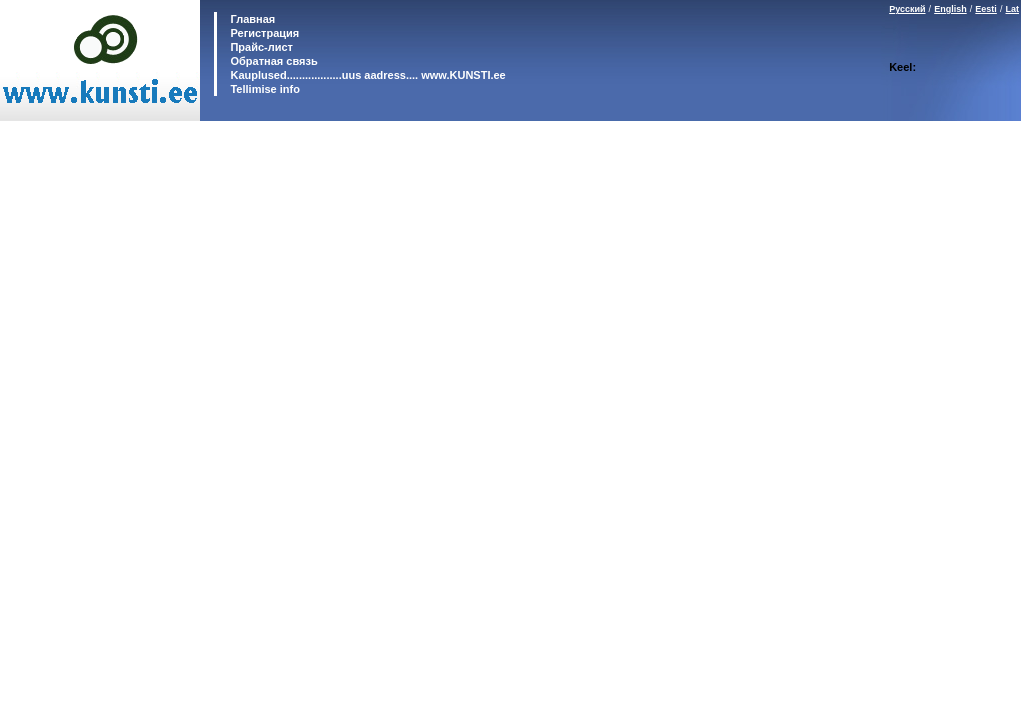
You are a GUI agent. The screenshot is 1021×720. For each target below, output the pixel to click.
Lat (1013, 9)
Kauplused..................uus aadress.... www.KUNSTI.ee (366, 75)
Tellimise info (264, 89)
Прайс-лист (260, 47)
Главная (251, 19)
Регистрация (264, 33)
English (950, 9)
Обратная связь (272, 61)
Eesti (986, 9)
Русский (907, 9)
